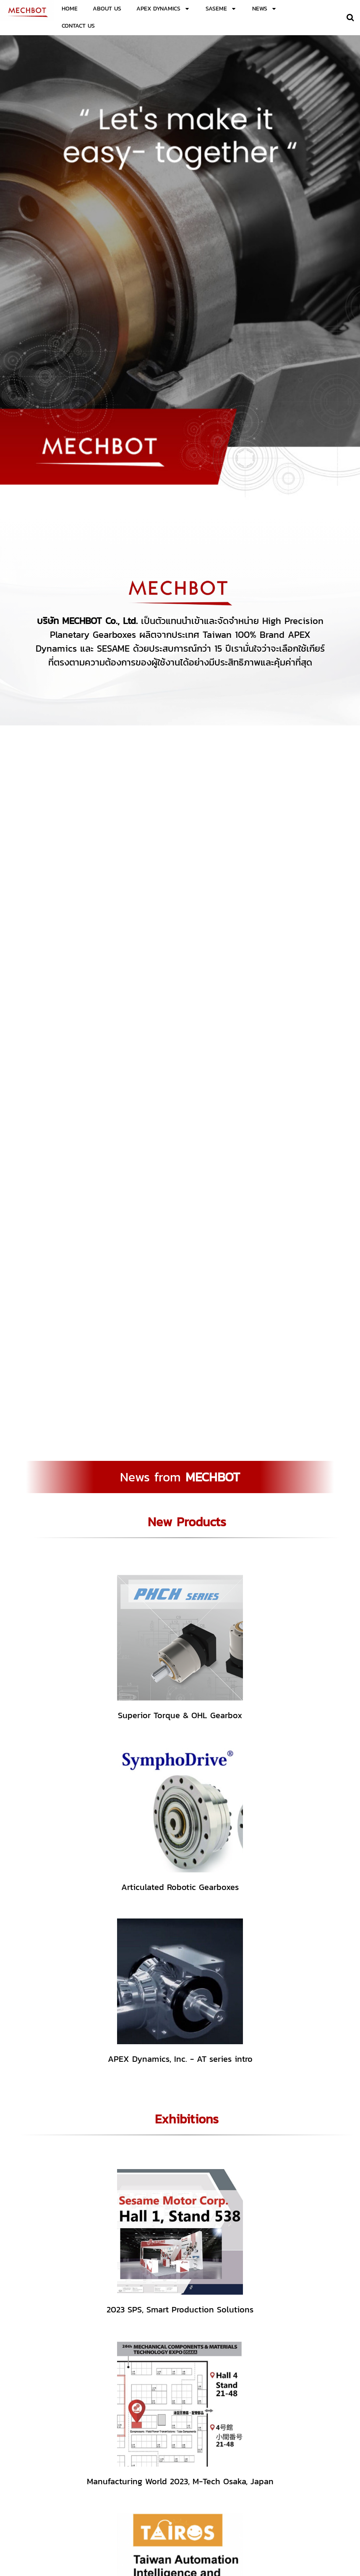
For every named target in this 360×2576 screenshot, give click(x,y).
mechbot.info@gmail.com (300, 2508)
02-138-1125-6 (227, 2501)
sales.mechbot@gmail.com (244, 2508)
